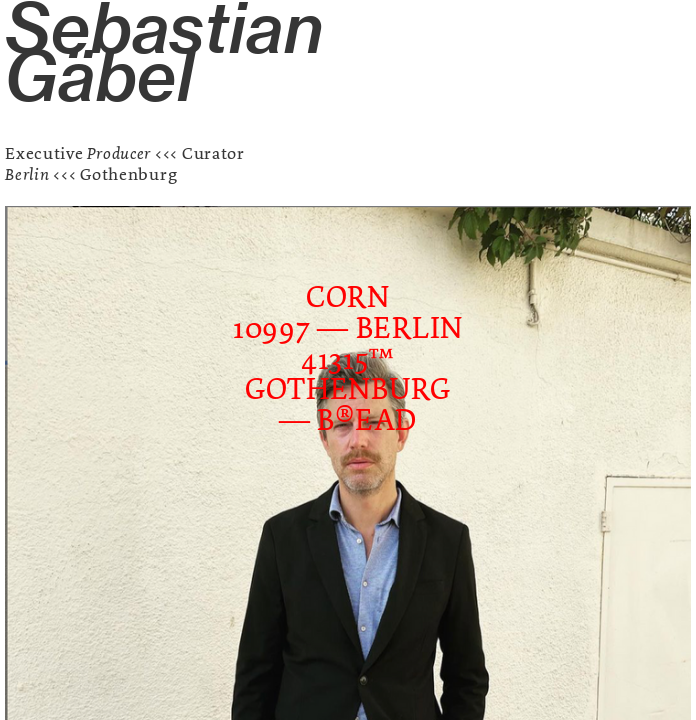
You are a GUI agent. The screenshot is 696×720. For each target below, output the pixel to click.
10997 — (294, 328)
